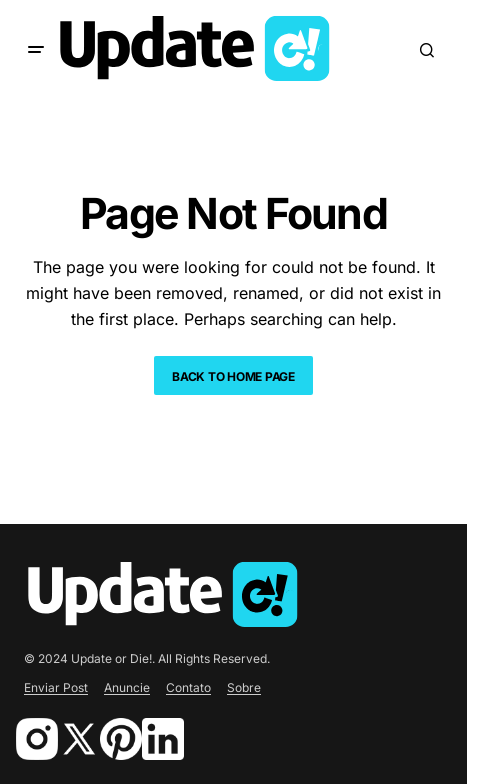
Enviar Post (56, 687)
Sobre (244, 687)
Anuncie (127, 687)
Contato (188, 687)
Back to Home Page (233, 376)
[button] (36, 50)
